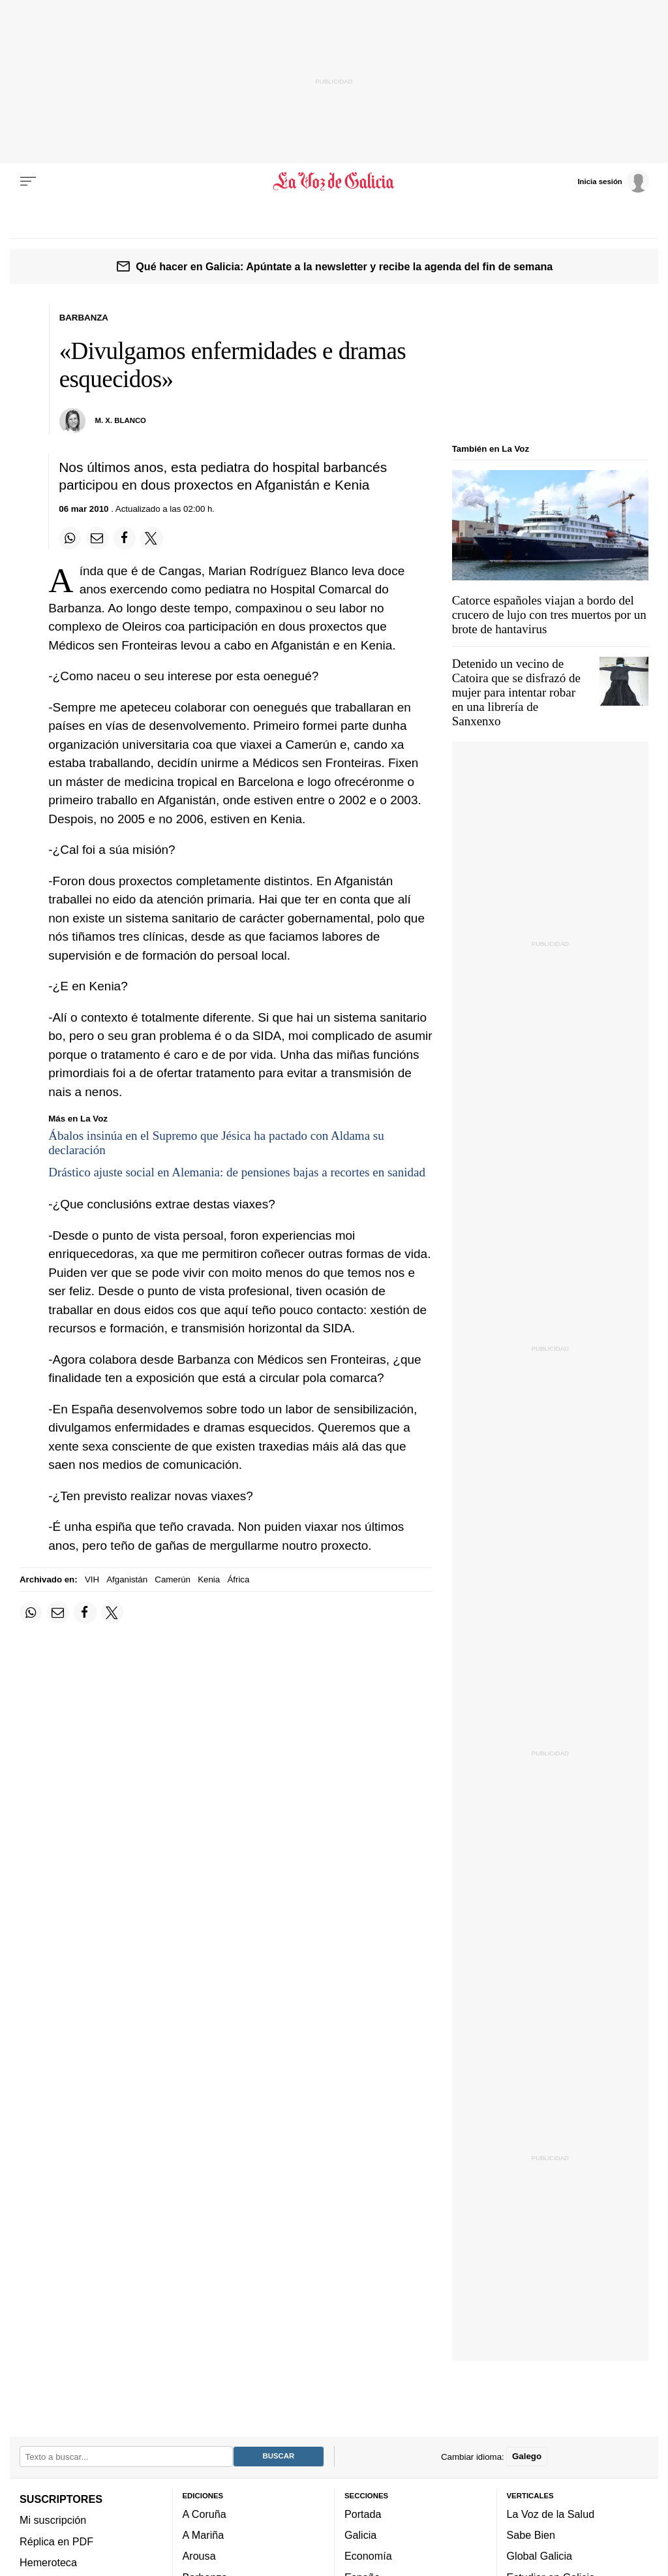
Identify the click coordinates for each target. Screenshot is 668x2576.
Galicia (360, 2535)
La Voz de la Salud (551, 2514)
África (238, 1579)
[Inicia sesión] (613, 181)
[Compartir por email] (97, 538)
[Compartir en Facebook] (125, 538)
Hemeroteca (48, 2562)
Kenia (209, 1579)
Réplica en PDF (56, 2541)
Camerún (172, 1579)
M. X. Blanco (120, 420)
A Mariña (203, 2535)
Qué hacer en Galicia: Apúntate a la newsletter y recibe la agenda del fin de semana (344, 266)
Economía (368, 2556)
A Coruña (204, 2514)
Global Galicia (539, 2556)
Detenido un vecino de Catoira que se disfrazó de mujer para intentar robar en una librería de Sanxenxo (516, 692)
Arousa (199, 2556)
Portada (363, 2514)
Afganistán (126, 1579)
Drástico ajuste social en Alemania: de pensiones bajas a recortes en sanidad (236, 1172)
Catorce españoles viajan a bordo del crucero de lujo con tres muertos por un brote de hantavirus (549, 614)
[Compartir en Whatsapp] (70, 538)
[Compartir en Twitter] (151, 538)
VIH (92, 1579)
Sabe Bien (531, 2535)
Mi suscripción (53, 2520)
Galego (526, 2457)
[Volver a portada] (333, 181)
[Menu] (28, 181)
